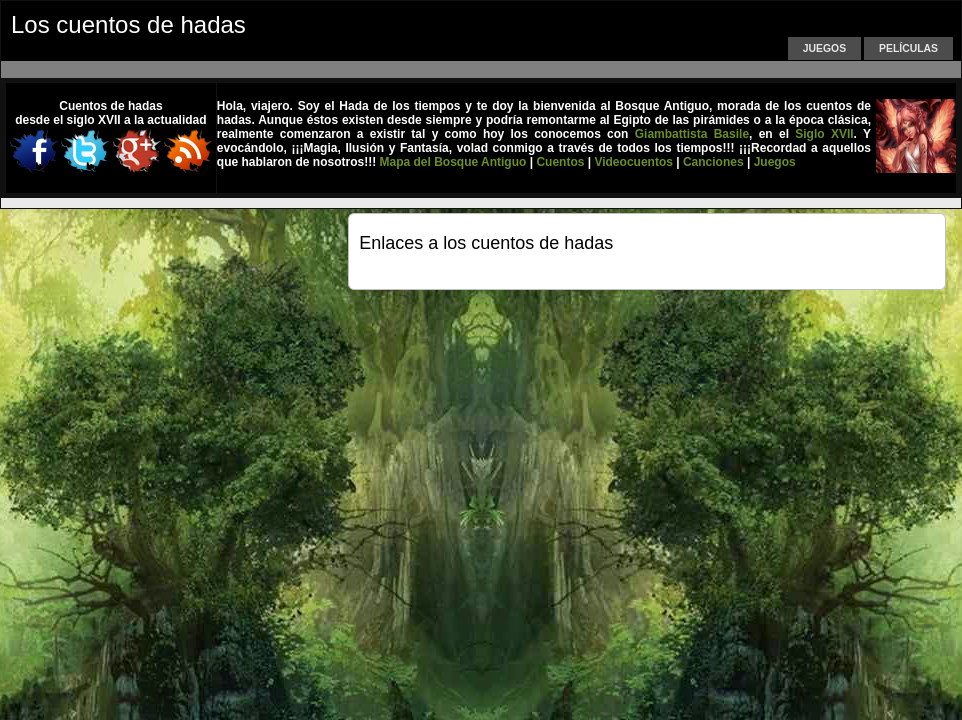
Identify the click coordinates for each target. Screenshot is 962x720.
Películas (908, 48)
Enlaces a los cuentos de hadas (486, 243)
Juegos (824, 48)
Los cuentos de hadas (128, 24)
